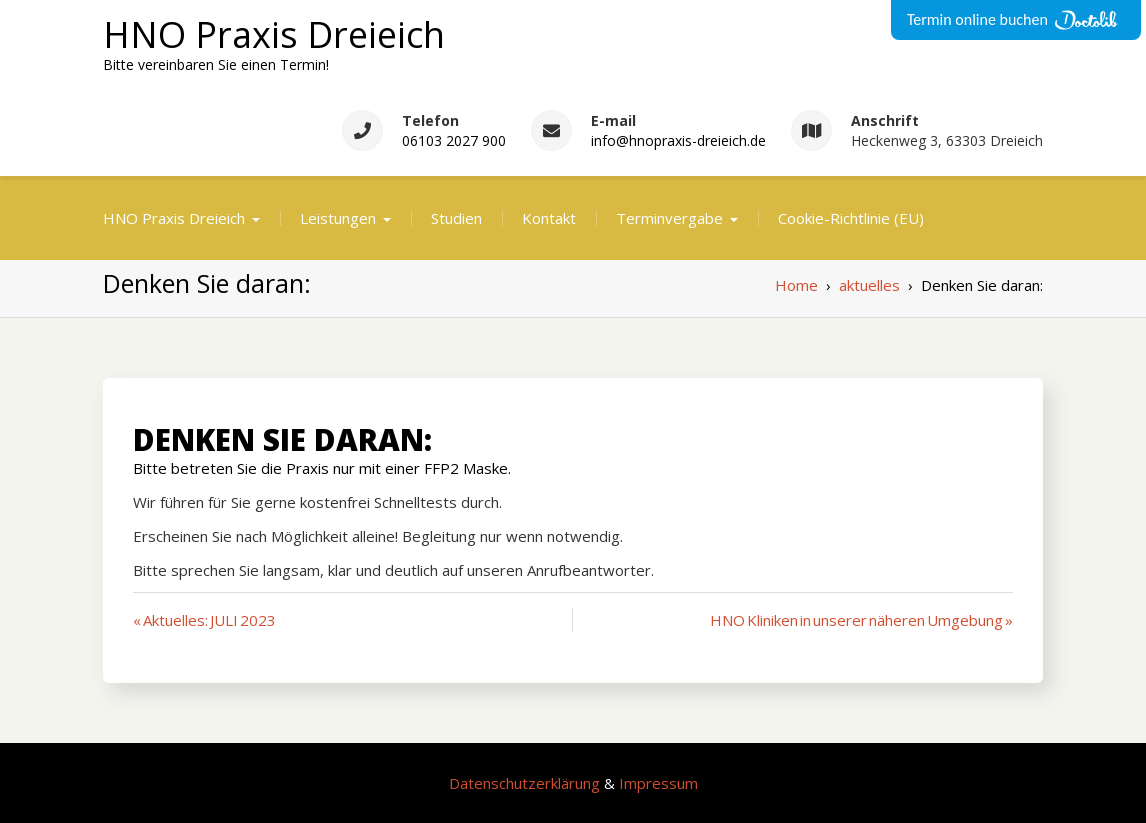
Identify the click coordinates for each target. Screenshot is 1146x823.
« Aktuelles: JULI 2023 (204, 620)
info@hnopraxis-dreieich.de (678, 140)
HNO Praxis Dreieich (274, 34)
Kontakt (549, 218)
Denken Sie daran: (282, 439)
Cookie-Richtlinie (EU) (851, 218)
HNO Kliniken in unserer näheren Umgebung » (861, 620)
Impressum (658, 783)
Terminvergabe (669, 218)
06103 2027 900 (454, 140)
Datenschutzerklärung (524, 783)
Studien (456, 218)
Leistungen (338, 218)
